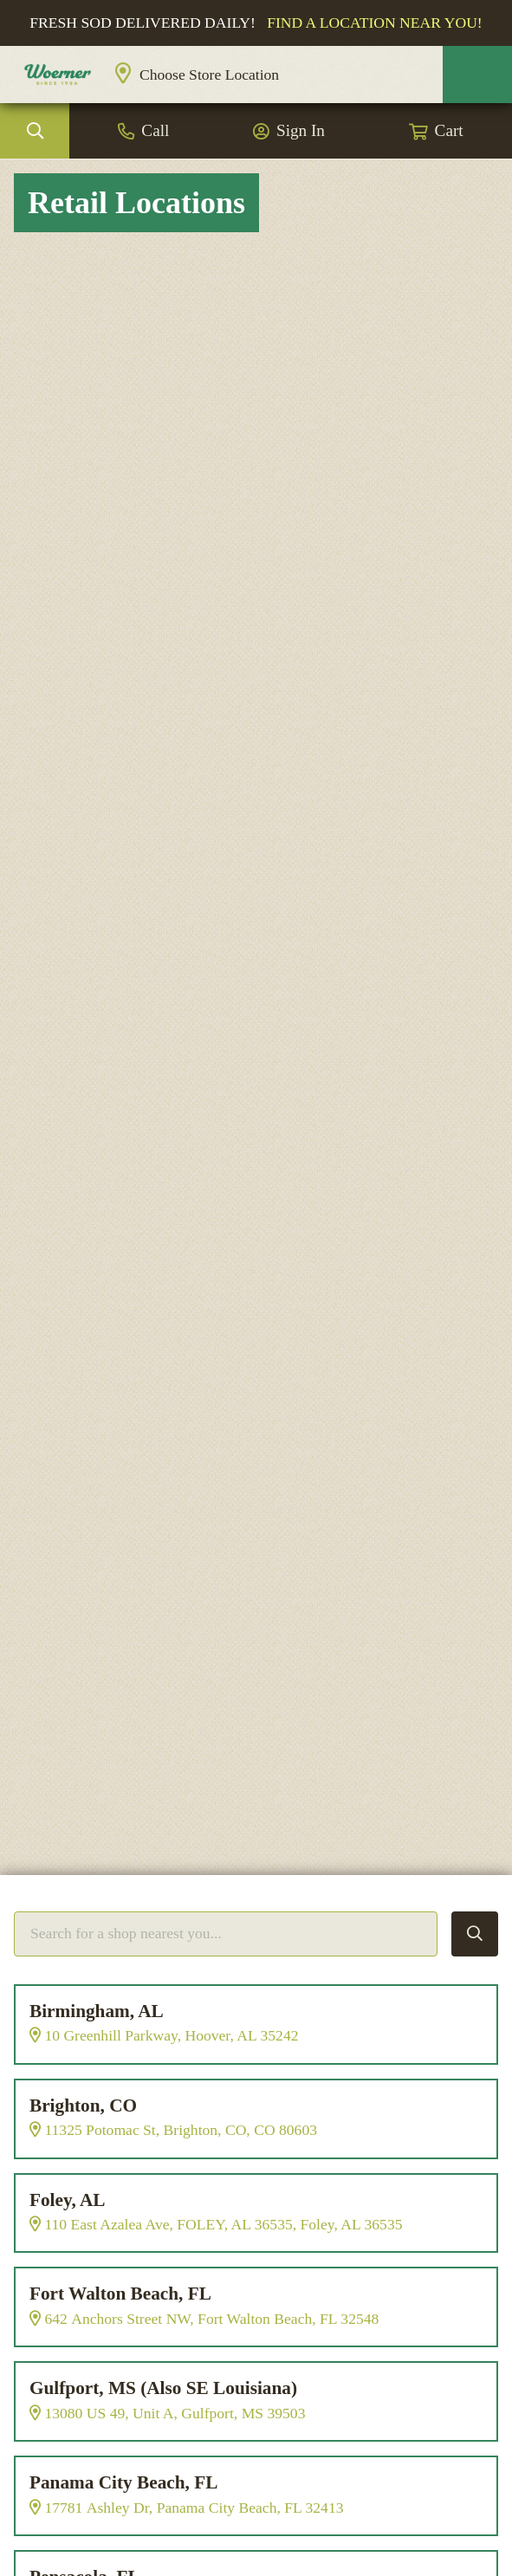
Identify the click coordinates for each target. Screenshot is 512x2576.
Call (155, 131)
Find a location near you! (375, 22)
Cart (449, 131)
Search (34, 131)
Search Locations (475, 1933)
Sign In (300, 131)
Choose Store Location (209, 74)
